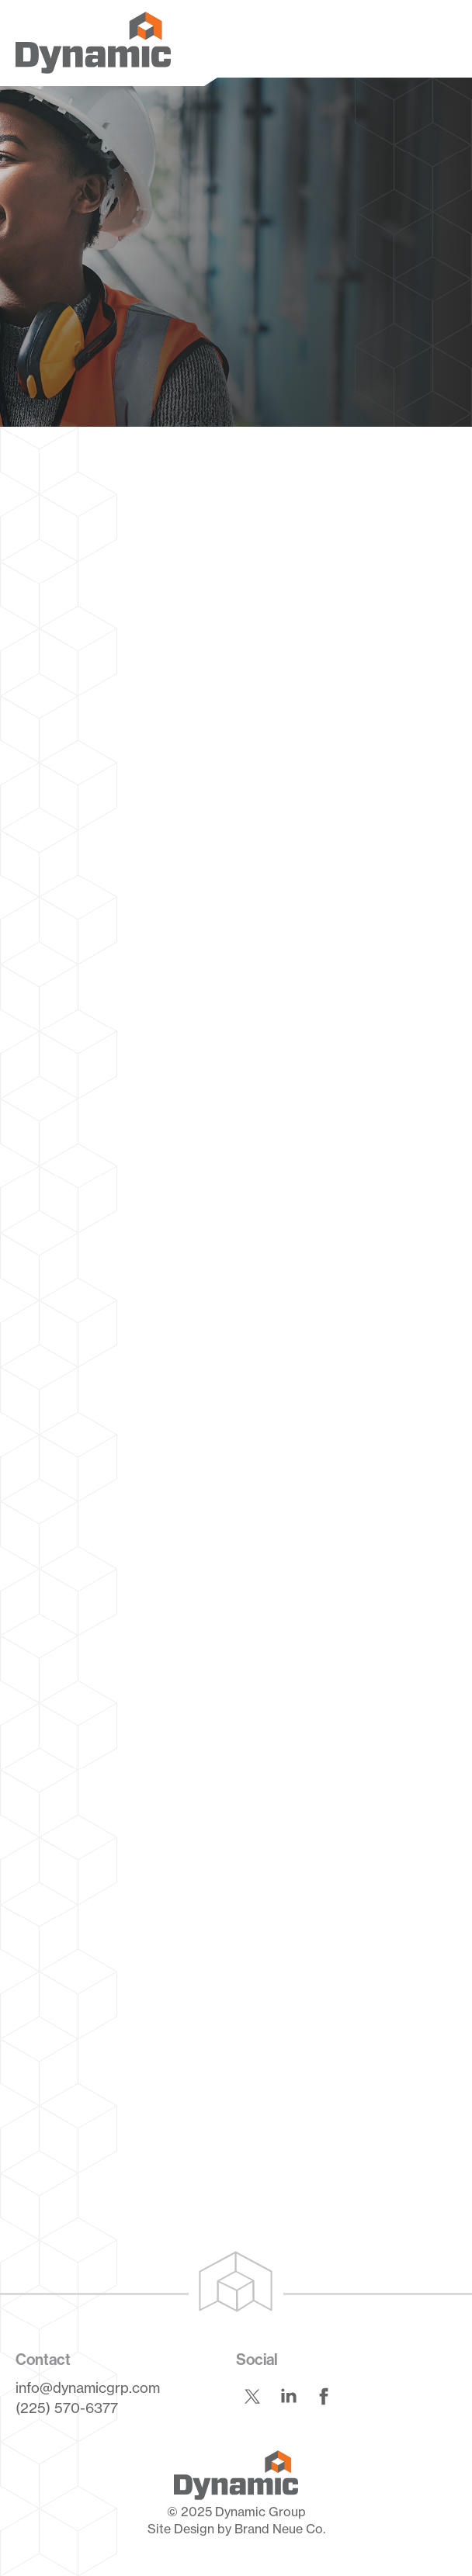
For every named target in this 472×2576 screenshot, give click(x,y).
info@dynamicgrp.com (88, 2387)
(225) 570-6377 (67, 2407)
